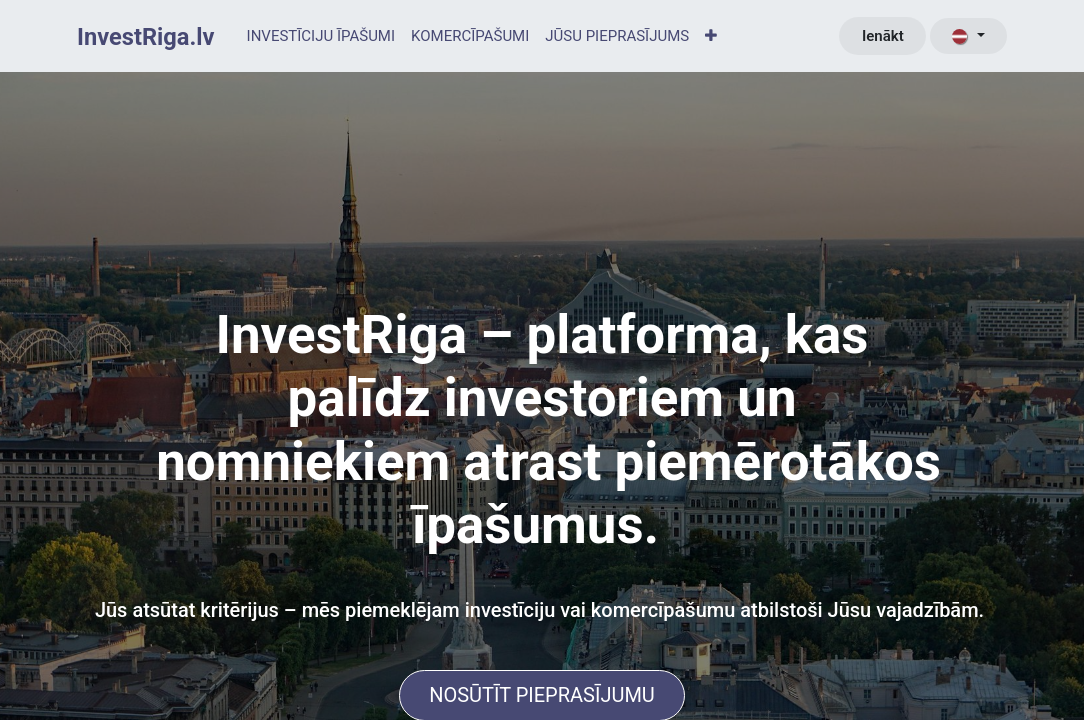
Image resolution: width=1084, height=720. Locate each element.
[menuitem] (321, 36)
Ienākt (883, 36)
